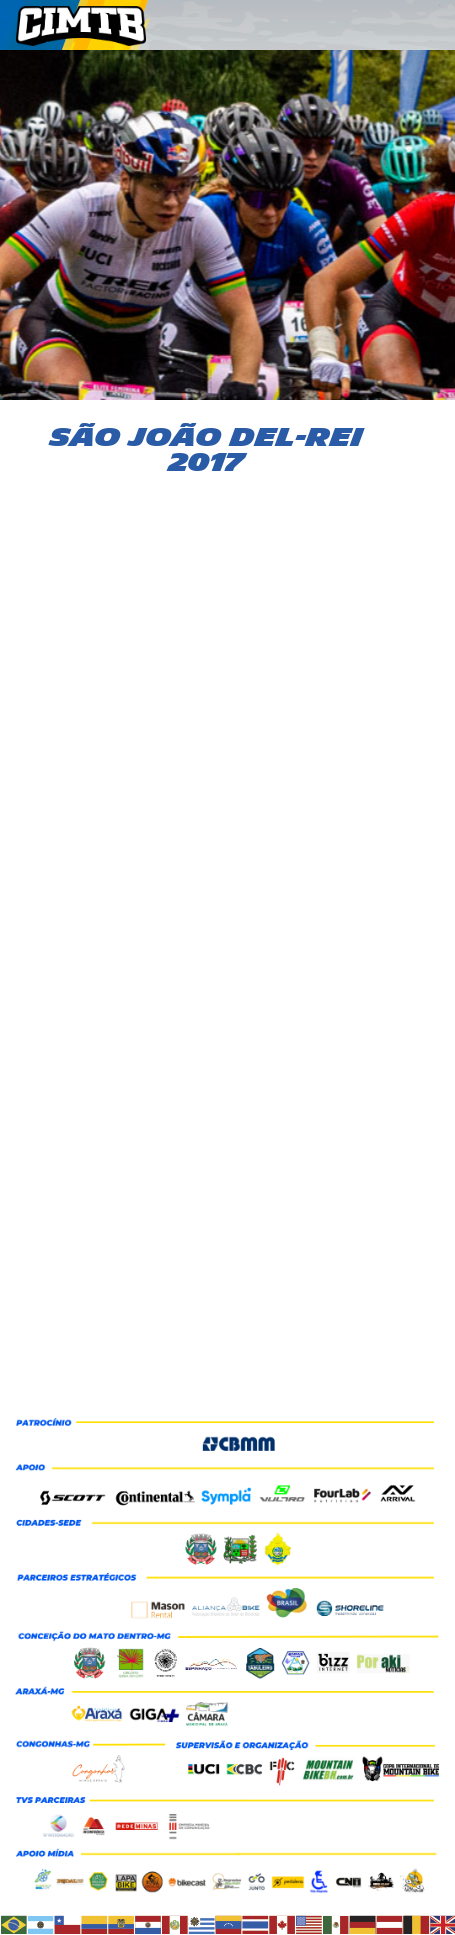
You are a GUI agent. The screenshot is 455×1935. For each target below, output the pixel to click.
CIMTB (96, 26)
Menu (431, 31)
